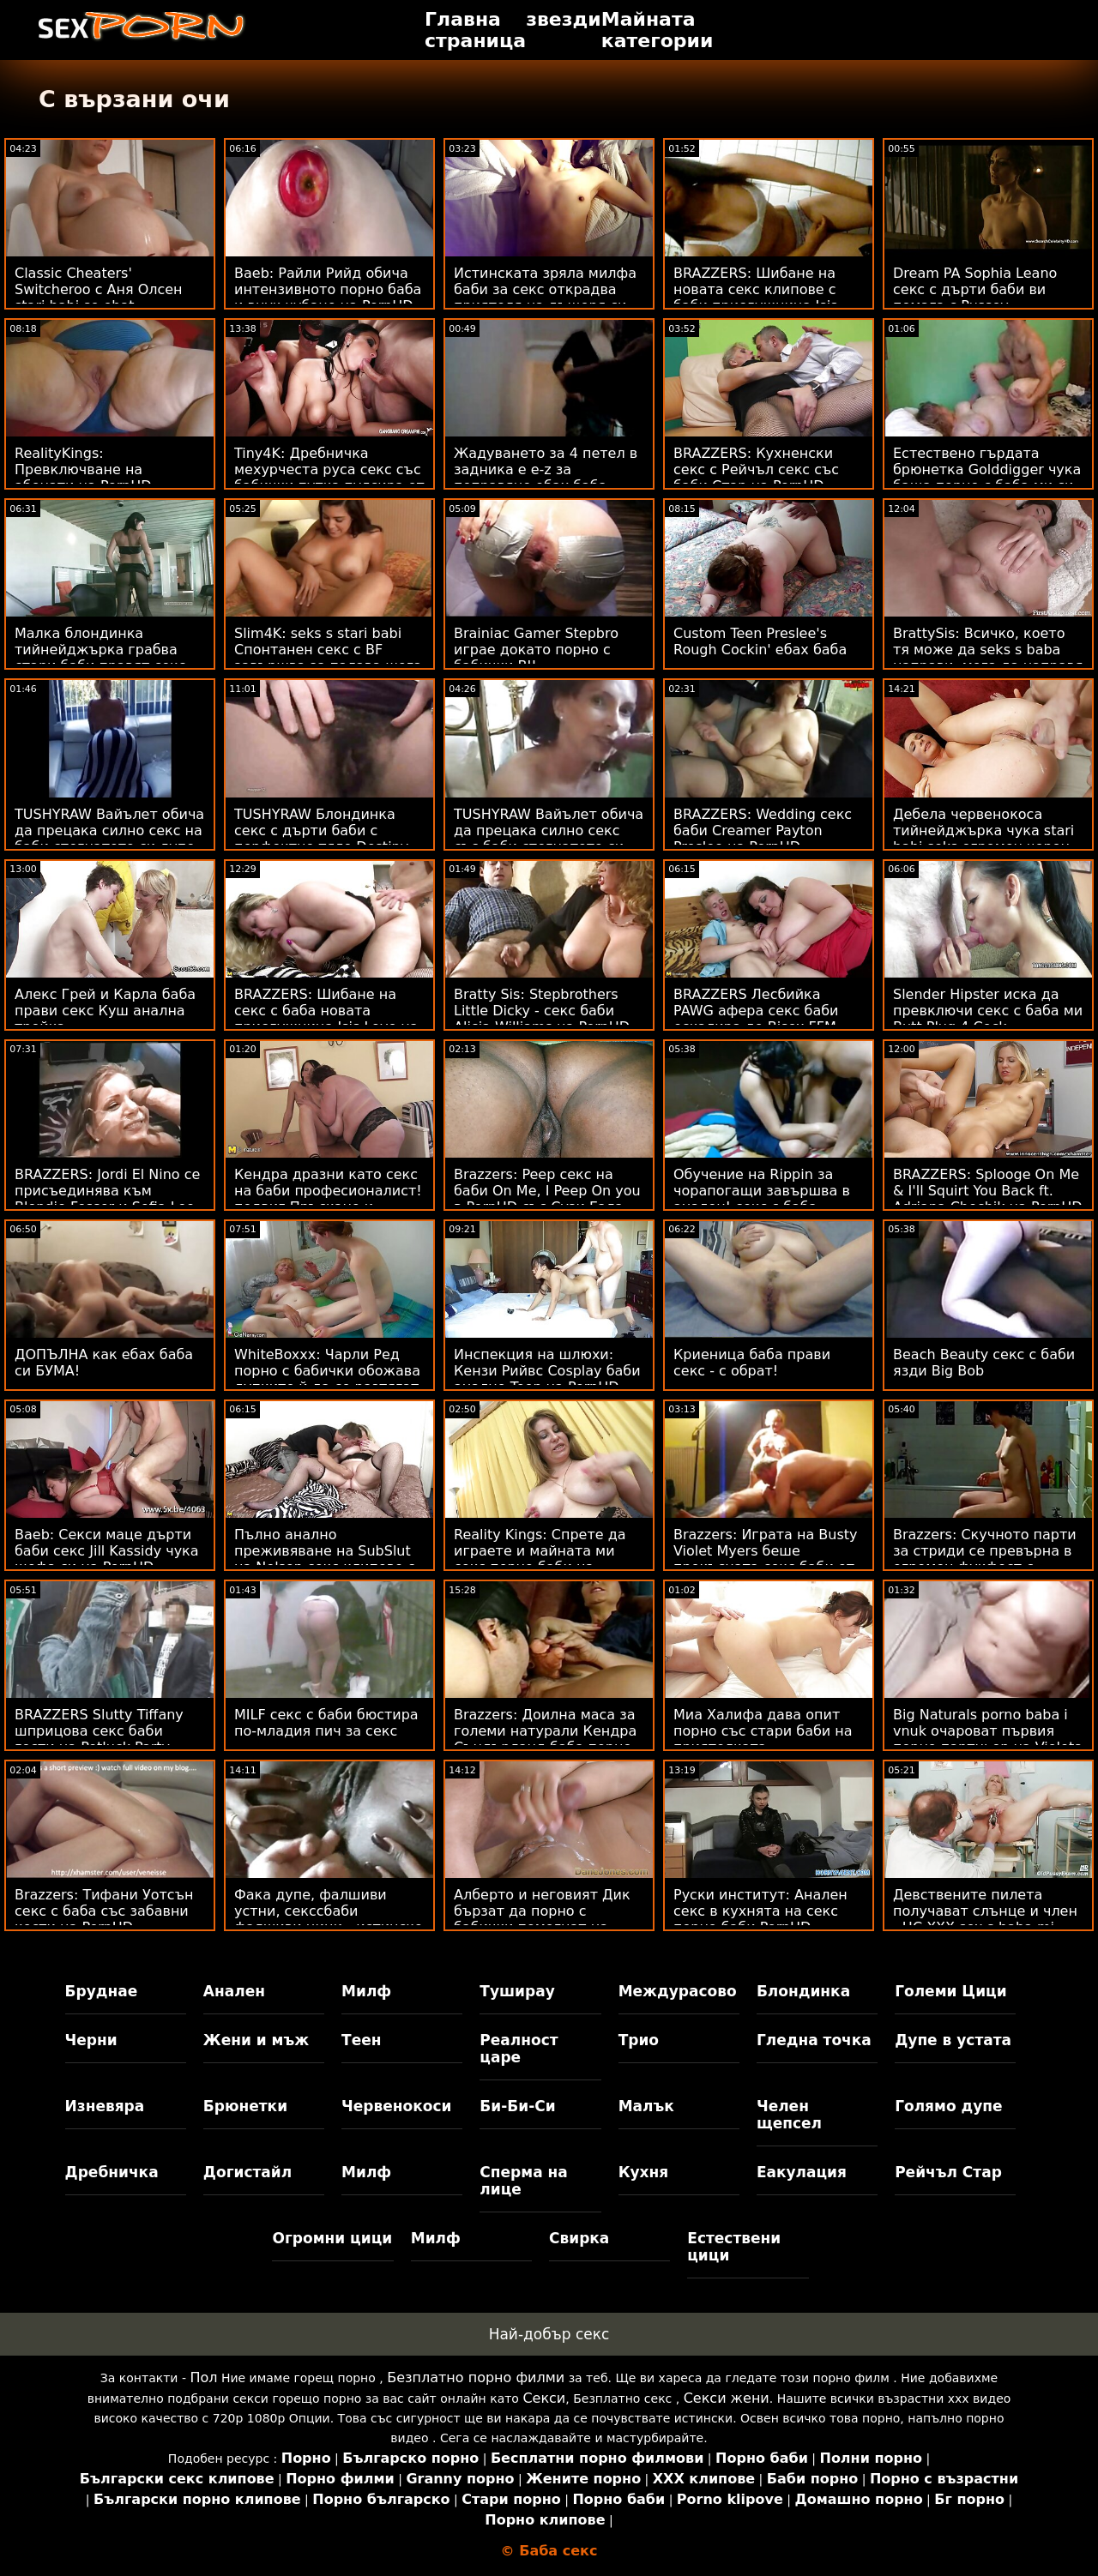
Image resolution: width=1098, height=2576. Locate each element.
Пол (203, 2377)
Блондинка (803, 1991)
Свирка (579, 2238)
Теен (361, 2040)
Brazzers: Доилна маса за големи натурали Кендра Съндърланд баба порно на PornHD (545, 1739)
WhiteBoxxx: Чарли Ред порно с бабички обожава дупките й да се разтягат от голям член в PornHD (327, 1378)
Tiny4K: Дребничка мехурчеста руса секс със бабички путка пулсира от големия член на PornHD (329, 477)
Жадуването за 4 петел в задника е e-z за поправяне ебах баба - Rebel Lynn (545, 477)
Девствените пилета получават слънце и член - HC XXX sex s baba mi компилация (985, 1919)
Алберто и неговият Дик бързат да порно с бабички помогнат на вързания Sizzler (542, 1919)
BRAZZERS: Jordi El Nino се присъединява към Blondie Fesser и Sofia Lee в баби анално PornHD (107, 1198)
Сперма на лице (523, 2181)
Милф (366, 1991)
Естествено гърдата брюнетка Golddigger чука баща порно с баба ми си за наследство (987, 477)
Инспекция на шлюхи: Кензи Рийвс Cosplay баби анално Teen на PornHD (547, 1370)
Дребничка (112, 2172)
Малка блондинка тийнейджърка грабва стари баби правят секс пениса (100, 657)
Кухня (643, 2172)
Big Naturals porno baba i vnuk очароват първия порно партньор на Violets (987, 1730)
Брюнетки (245, 2106)
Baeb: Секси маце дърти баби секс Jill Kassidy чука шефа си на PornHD (107, 1550)
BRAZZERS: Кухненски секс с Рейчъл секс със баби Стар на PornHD (756, 469)
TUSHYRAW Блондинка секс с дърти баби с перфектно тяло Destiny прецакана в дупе (321, 838)
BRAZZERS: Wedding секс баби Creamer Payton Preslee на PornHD (762, 830)
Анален (234, 1991)
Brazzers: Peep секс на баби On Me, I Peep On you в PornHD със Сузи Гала (547, 1190)
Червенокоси (396, 2106)
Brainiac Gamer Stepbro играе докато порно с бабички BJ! (536, 649)
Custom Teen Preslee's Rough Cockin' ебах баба (760, 641)
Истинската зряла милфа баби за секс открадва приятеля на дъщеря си (545, 289)
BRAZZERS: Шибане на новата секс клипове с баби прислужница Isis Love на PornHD (755, 297)
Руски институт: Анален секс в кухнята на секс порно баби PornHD (760, 1911)
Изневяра (105, 2106)
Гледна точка (814, 2040)
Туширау (517, 1991)
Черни (91, 2040)
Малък (646, 2106)
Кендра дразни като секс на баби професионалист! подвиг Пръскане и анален (328, 1198)
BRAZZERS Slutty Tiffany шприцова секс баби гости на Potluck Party (99, 1730)
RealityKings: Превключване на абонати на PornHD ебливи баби (83, 477)
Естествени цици (734, 2247)
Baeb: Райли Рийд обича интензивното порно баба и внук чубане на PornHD (327, 289)
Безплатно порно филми (475, 2377)
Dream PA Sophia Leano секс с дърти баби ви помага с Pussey (975, 289)
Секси (543, 2398)
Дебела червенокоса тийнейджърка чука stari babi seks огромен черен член (983, 838)
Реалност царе (519, 2048)
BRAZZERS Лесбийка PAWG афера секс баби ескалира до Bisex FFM (756, 1010)
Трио (638, 2040)
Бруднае (101, 1991)
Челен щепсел (789, 2115)
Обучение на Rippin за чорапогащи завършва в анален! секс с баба (761, 1190)
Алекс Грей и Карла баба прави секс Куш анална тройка (105, 1010)
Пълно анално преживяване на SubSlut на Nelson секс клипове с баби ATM (324, 1559)
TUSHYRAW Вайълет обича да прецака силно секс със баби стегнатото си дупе (548, 838)
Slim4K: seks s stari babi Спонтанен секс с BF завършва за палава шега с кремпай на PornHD (328, 657)
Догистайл (247, 2172)
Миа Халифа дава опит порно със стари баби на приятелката (763, 1730)
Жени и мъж (256, 2040)
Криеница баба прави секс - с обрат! (751, 1362)
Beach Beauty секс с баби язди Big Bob (984, 1362)
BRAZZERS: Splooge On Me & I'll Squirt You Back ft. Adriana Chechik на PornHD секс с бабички (988, 1198)
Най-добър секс (549, 2334)
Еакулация (802, 2172)
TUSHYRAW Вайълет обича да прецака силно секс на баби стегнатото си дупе (109, 830)
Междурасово (677, 1991)
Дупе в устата (953, 2040)
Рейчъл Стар (948, 2172)
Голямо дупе (948, 2106)
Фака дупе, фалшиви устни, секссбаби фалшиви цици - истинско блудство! (328, 1919)
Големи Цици (950, 1991)
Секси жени (726, 2398)
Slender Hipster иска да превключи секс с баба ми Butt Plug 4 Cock (988, 1010)
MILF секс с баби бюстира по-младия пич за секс (326, 1722)
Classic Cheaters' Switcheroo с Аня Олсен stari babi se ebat (99, 289)
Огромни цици (332, 2238)
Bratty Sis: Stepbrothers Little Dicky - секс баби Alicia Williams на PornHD (542, 1010)
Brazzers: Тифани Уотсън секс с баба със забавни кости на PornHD (104, 1911)
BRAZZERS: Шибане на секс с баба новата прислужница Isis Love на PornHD (326, 1018)
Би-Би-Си (517, 2106)
